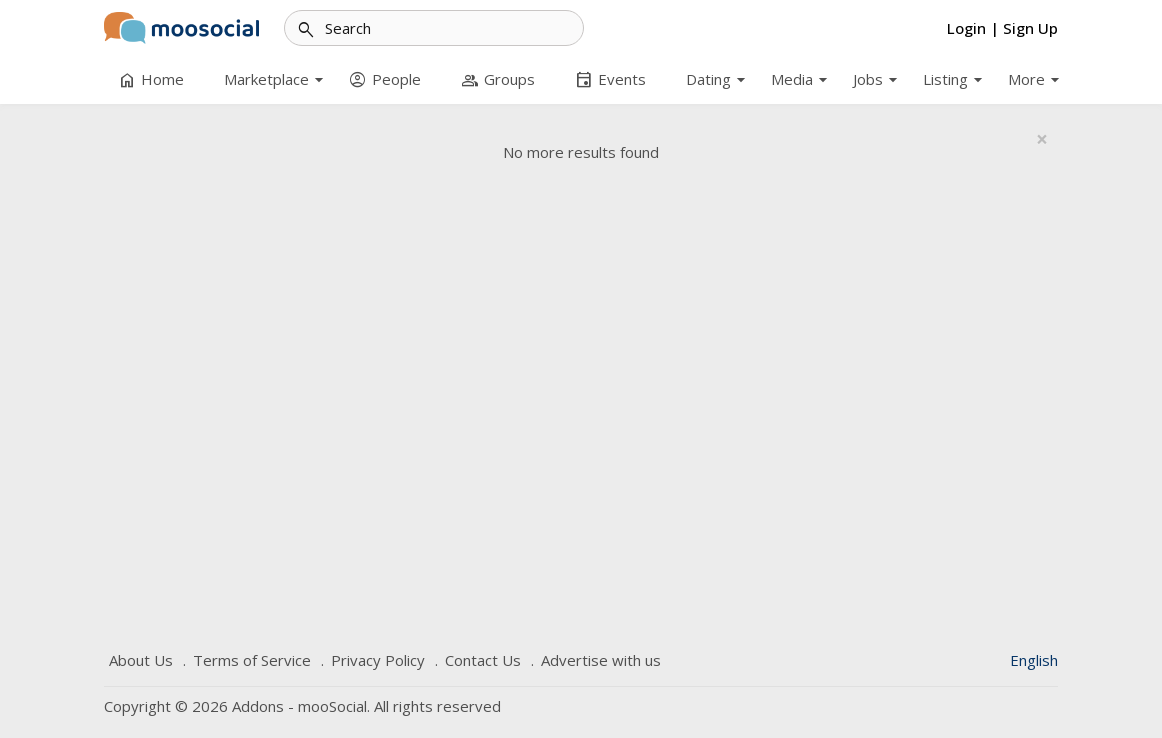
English (1034, 660)
